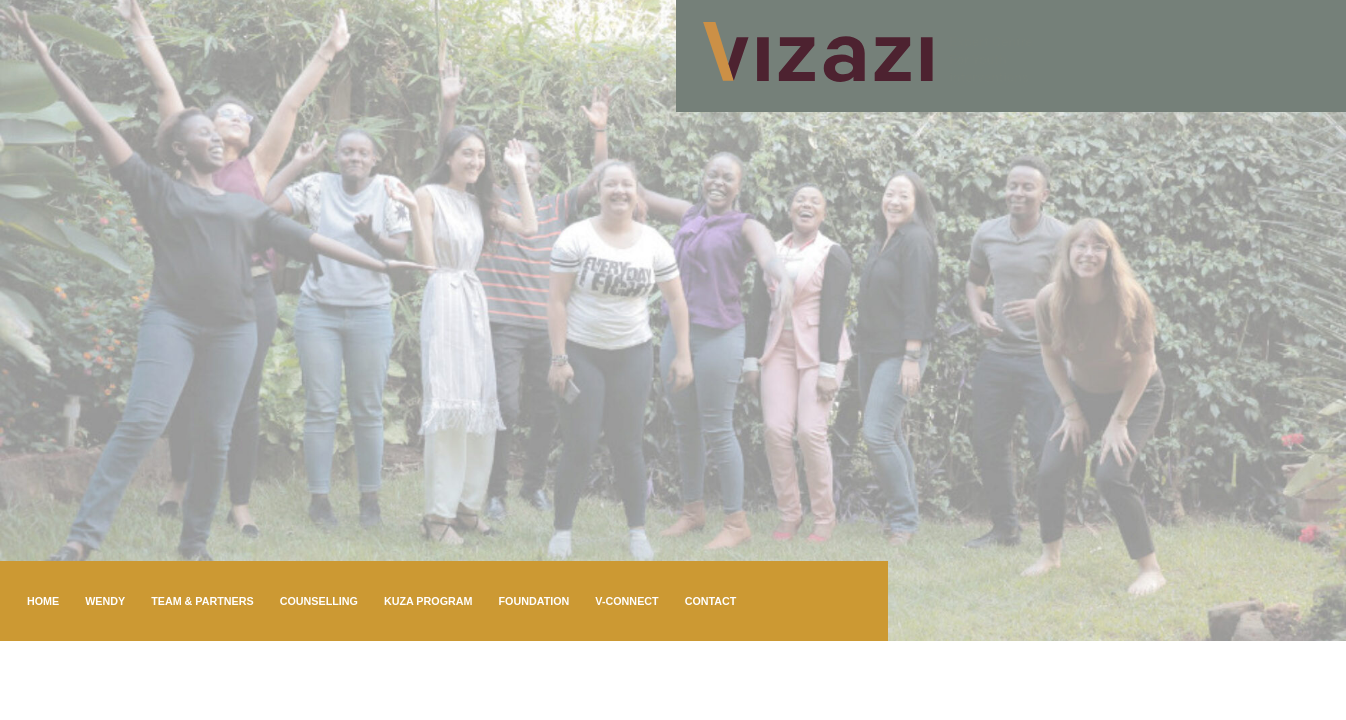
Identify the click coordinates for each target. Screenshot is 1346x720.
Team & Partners (202, 601)
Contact (711, 601)
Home (43, 601)
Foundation (533, 601)
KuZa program (428, 601)
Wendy (105, 601)
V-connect (626, 601)
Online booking (74, 681)
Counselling (319, 601)
